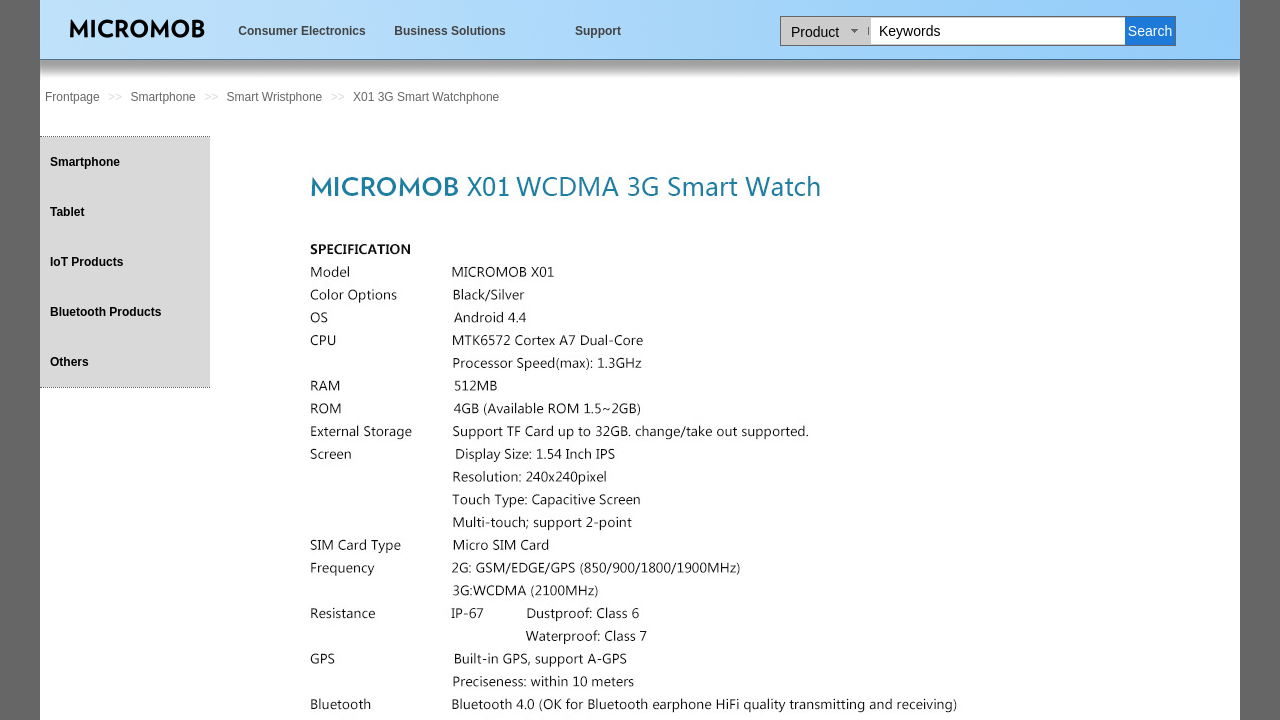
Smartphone (162, 97)
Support (598, 31)
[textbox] (998, 31)
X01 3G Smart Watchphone (426, 97)
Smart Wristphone (274, 97)
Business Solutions (449, 31)
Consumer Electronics (301, 31)
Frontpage (72, 97)
